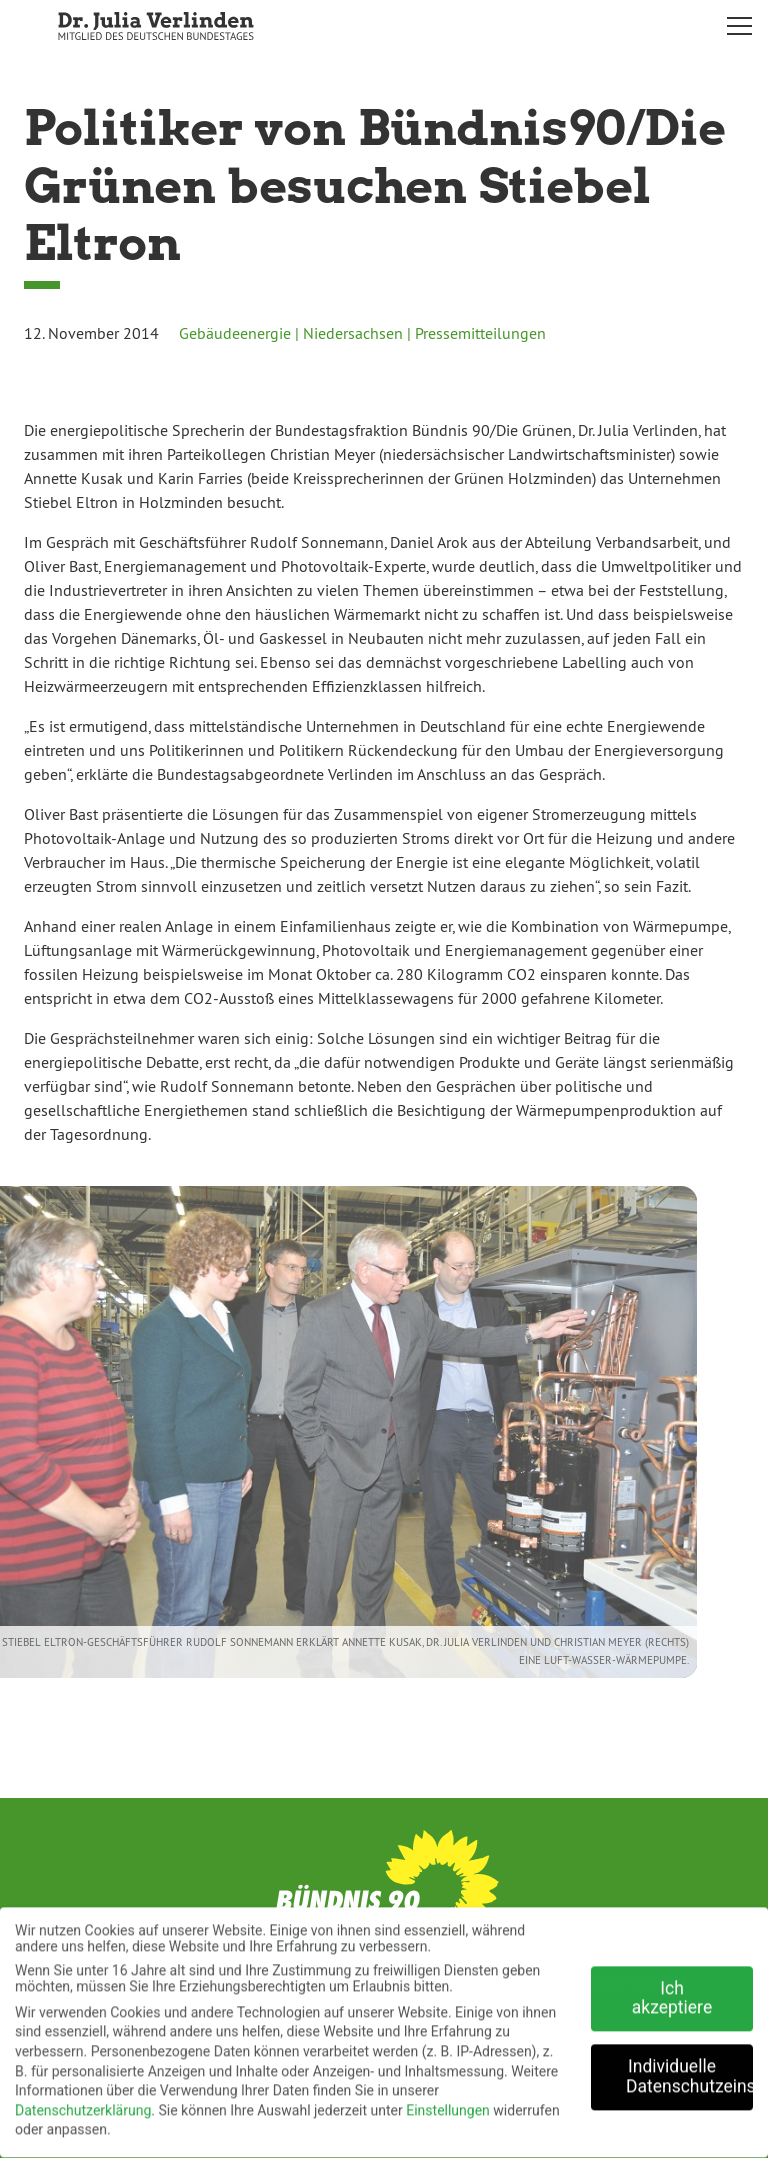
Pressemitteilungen (480, 333)
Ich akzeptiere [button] (672, 1990)
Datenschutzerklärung (83, 2102)
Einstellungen (448, 2102)
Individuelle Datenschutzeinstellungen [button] (689, 2069)
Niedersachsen (353, 333)
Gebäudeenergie (235, 333)
